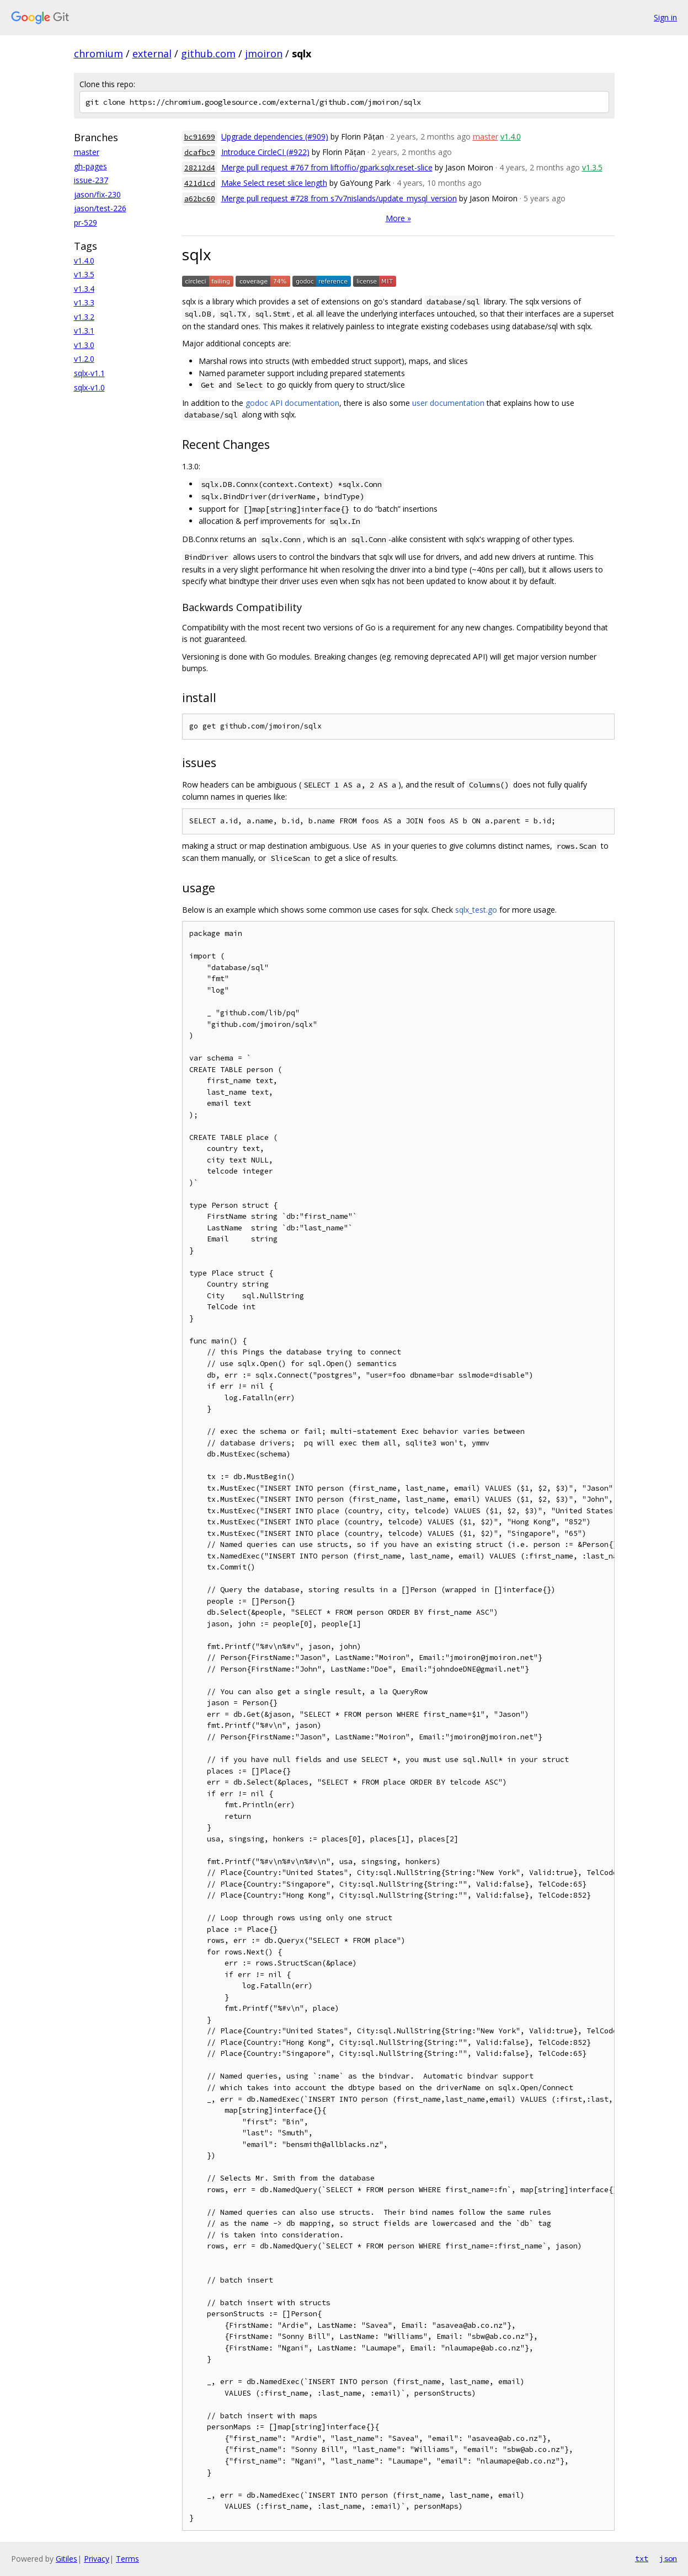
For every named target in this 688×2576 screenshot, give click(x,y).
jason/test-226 (100, 208)
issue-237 (91, 180)
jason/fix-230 (97, 194)
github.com (208, 53)
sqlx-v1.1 (89, 373)
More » (398, 218)
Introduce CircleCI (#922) (265, 152)
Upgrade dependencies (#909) (274, 136)
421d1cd (199, 183)
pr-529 (85, 222)
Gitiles (66, 2558)
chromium (98, 53)
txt (641, 2558)
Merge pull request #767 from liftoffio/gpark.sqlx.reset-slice (327, 167)
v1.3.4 (84, 288)
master (86, 152)
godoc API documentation (292, 403)
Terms (127, 2558)
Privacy (96, 2558)
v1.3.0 (84, 345)
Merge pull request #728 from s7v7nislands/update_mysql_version (339, 198)
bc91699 (199, 137)
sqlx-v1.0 (89, 387)
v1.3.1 (84, 330)
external (152, 53)
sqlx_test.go (476, 909)
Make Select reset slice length (274, 183)
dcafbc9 (199, 152)
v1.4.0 (84, 260)
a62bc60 (199, 198)
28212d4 (199, 168)
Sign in (665, 17)
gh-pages (90, 166)
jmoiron (263, 53)
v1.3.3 (84, 302)
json (668, 2558)
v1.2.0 (84, 359)
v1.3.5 (84, 274)
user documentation (448, 403)
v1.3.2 (84, 317)
